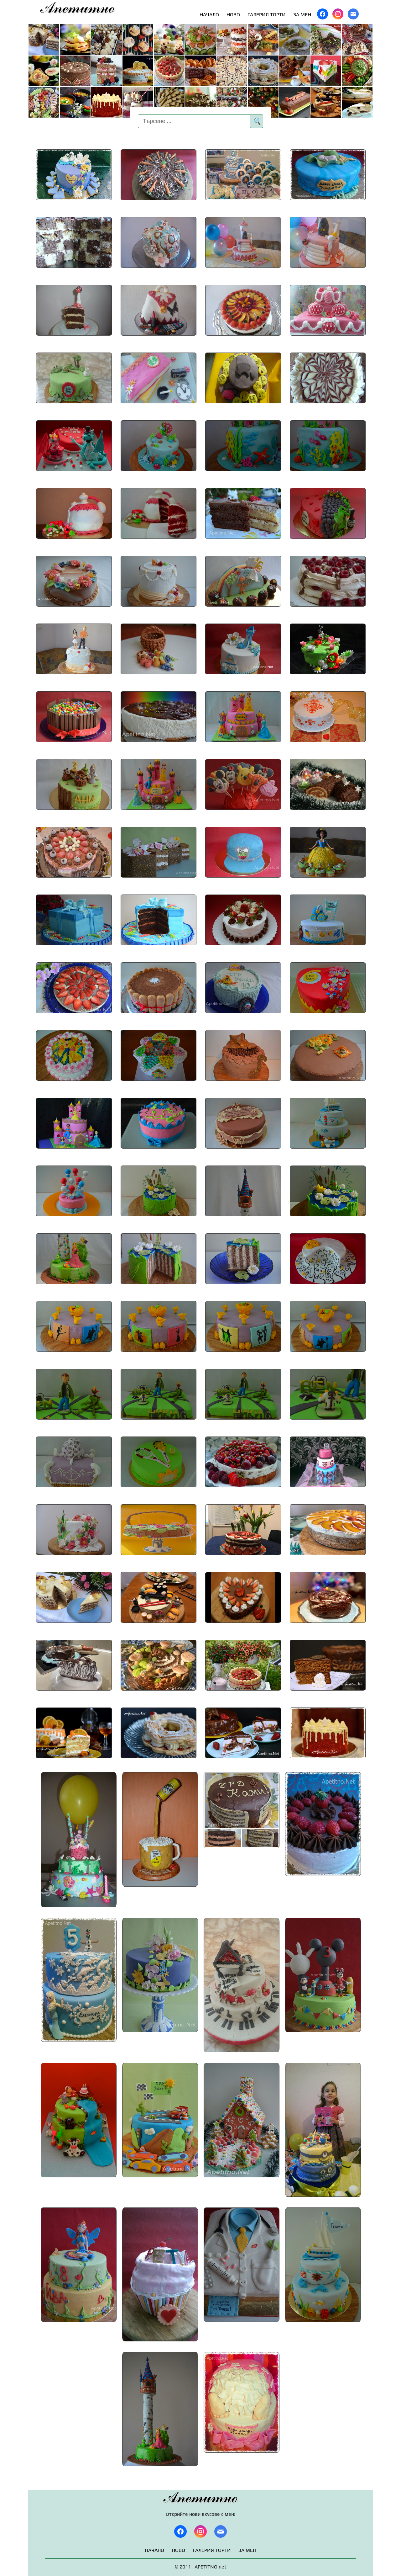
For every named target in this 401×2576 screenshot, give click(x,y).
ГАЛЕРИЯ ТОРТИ (266, 15)
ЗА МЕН (302, 15)
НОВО (233, 15)
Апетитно (77, 8)
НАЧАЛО (209, 15)
